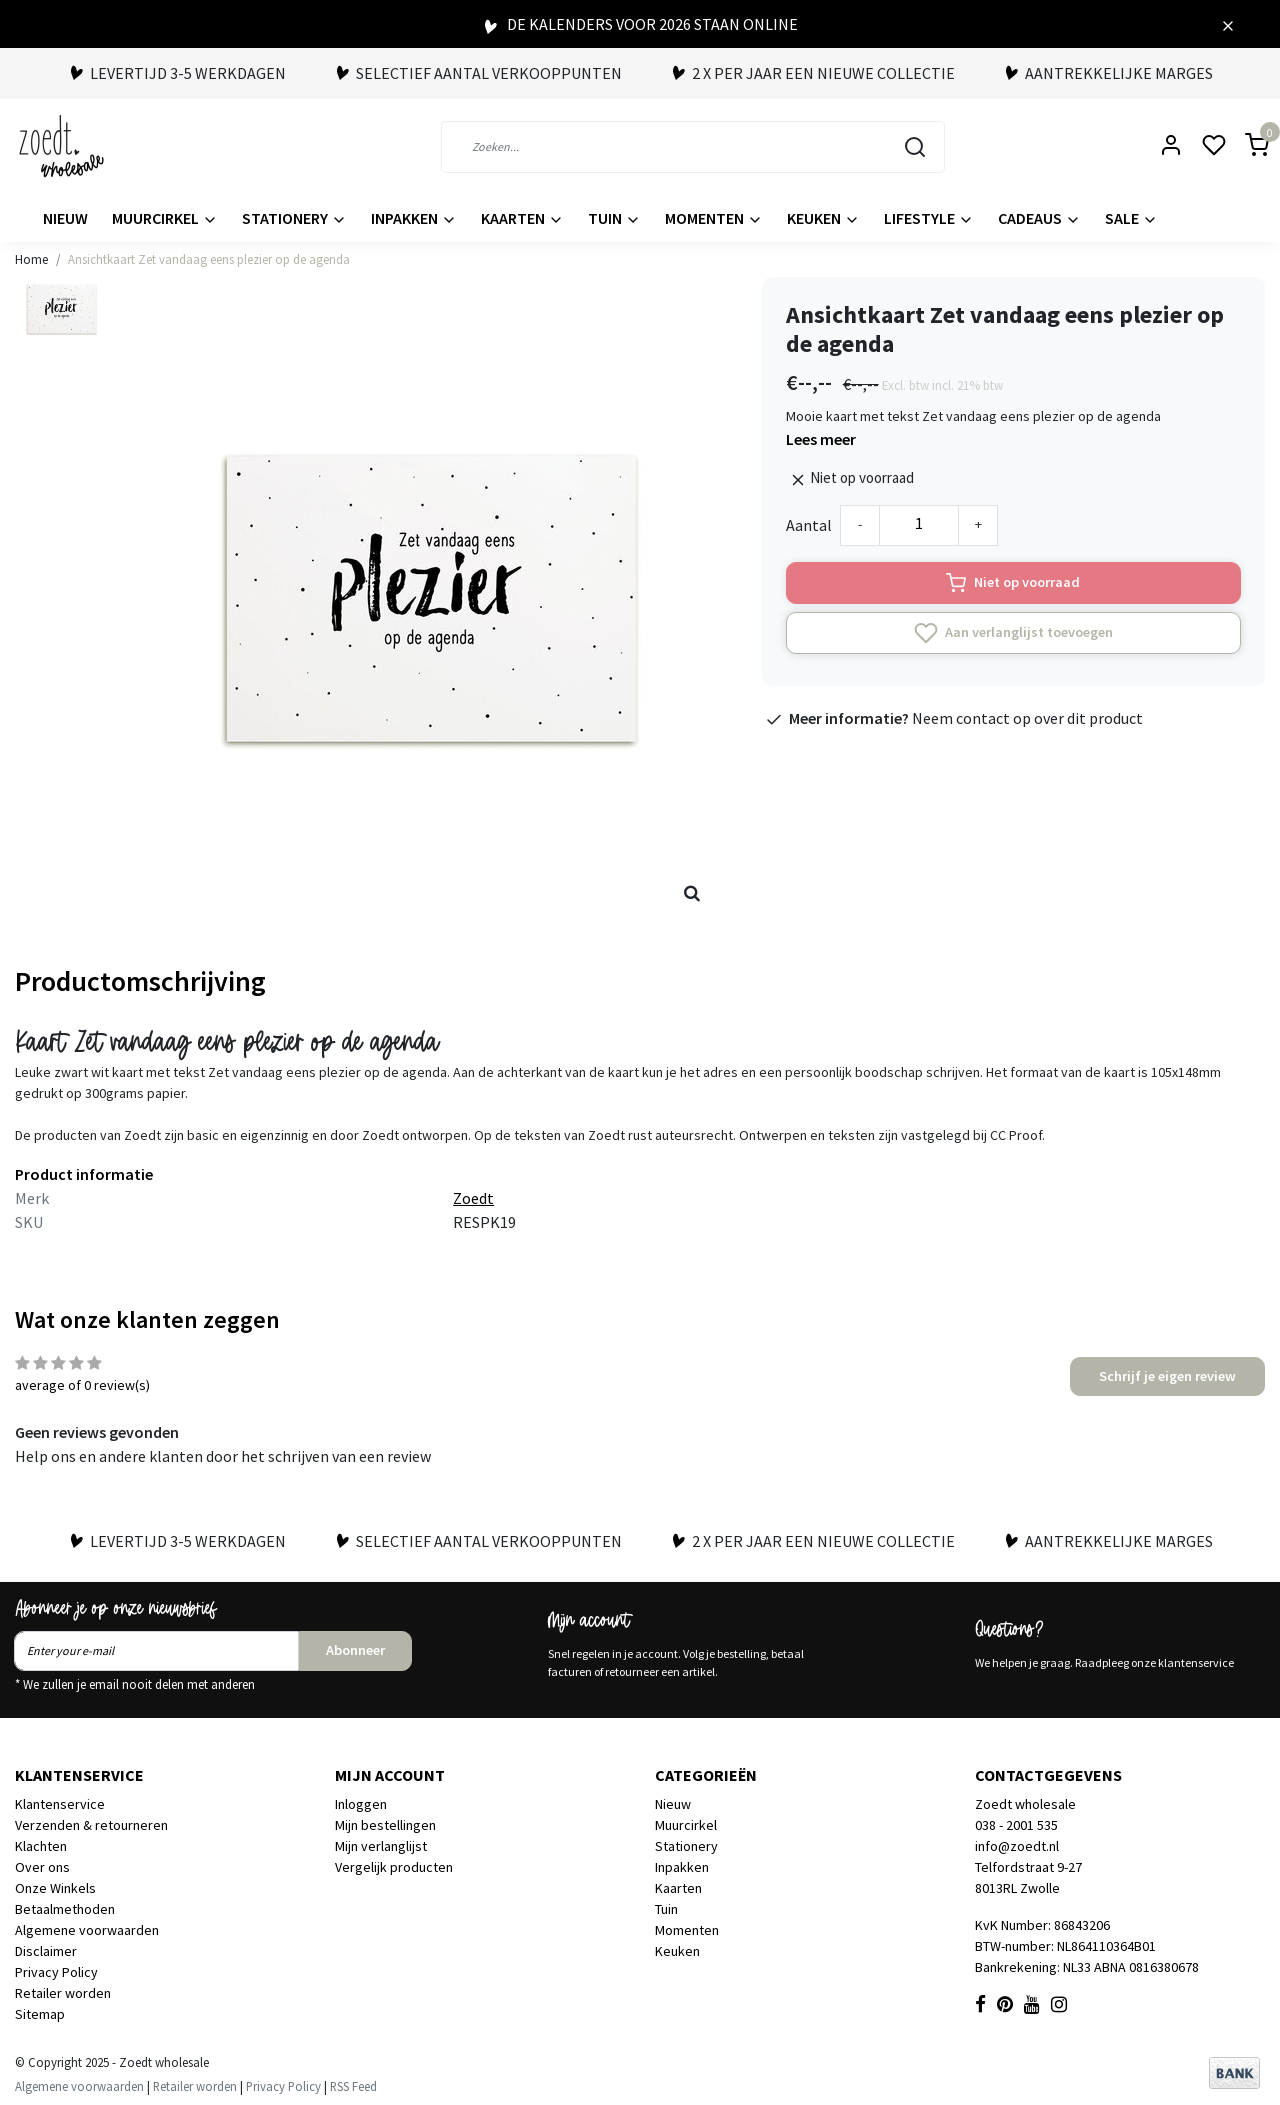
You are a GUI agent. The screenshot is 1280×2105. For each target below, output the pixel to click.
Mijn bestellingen (385, 1825)
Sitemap (40, 2014)
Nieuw (65, 218)
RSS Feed (353, 2086)
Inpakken (414, 218)
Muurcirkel (165, 218)
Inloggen (361, 1804)
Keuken (823, 218)
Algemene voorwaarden (87, 1930)
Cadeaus (1039, 218)
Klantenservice (60, 1804)
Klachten (41, 1846)
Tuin (614, 218)
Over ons (42, 1867)
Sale (1131, 218)
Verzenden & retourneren (91, 1825)
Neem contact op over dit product (1027, 718)
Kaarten (522, 218)
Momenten (714, 218)
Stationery (294, 218)
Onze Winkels (55, 1888)
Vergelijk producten (394, 1867)
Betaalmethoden (65, 1909)
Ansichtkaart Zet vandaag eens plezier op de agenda (209, 259)
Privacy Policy (56, 1972)
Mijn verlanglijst (381, 1846)
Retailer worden (63, 1993)
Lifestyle (929, 218)
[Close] (1228, 24)
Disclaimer (46, 1951)
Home (31, 259)
